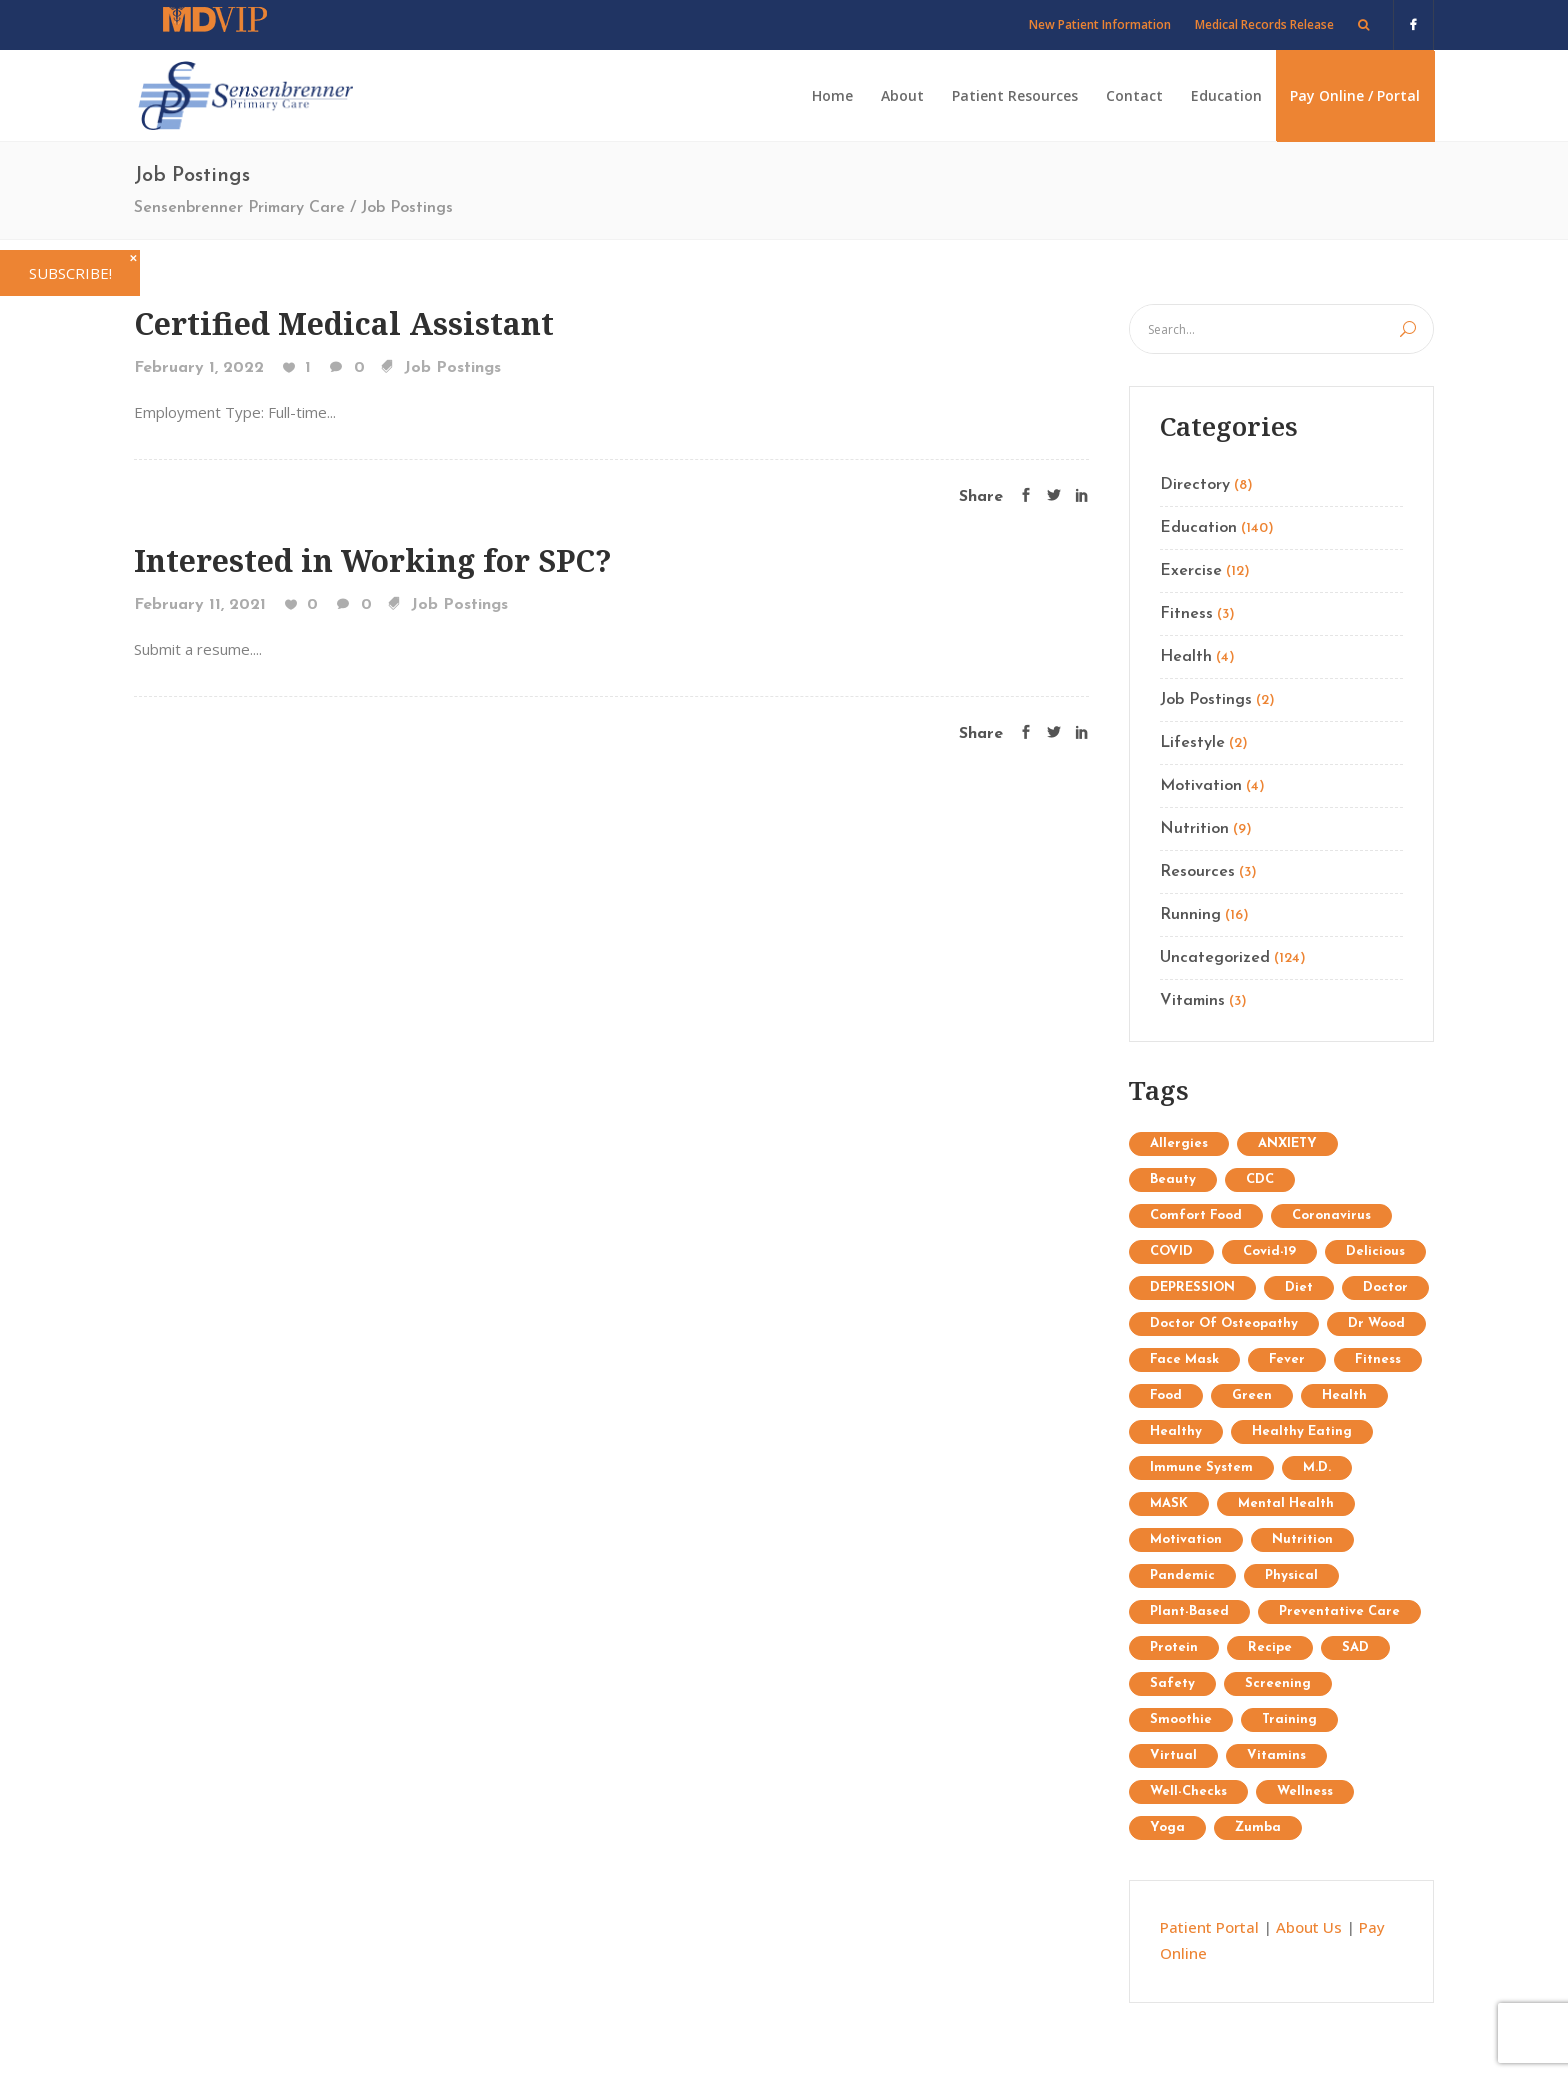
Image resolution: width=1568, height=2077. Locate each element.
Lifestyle (1192, 743)
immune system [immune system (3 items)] (1201, 1467)
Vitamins (1192, 1001)
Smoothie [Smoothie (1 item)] (1181, 1719)
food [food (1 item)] (1166, 1395)
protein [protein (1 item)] (1174, 1647)
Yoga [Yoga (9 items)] (1167, 1827)
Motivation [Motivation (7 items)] (1186, 1539)
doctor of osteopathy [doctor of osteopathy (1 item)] (1224, 1323)
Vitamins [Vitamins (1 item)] (1276, 1755)
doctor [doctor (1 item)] (1385, 1287)
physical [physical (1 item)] (1291, 1575)
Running (1190, 915)
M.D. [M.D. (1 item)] (1317, 1467)
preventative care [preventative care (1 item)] (1339, 1611)
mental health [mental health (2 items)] (1286, 1503)
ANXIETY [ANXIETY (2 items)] (1287, 1143)
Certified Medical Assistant (344, 323)
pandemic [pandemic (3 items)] (1182, 1575)
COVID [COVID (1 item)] (1171, 1251)
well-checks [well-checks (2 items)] (1188, 1791)
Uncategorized (1215, 958)
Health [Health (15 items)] (1344, 1395)
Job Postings (452, 368)
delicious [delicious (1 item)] (1375, 1251)
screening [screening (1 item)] (1278, 1683)
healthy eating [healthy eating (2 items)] (1302, 1431)
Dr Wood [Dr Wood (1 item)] (1376, 1323)
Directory (1195, 485)
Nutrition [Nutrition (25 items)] (1302, 1539)
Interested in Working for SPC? (373, 560)
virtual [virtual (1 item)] (1173, 1755)
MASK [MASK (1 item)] (1169, 1503)
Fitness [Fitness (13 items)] (1378, 1359)
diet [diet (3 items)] (1299, 1287)
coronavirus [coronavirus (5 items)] (1331, 1215)
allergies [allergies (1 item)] (1179, 1143)
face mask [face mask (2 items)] (1184, 1359)
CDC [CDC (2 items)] (1260, 1179)
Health (1186, 657)
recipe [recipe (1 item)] (1270, 1647)
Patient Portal (1209, 1927)
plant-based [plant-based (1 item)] (1189, 1611)
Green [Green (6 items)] (1252, 1395)
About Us (1309, 1927)
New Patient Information (1100, 24)
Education (1198, 528)
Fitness (1186, 614)
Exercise (1191, 571)
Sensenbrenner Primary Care (239, 208)
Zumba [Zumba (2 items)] (1258, 1827)
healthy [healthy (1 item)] (1176, 1431)
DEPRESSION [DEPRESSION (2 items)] (1192, 1287)
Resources (1197, 872)
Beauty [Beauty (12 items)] (1173, 1179)
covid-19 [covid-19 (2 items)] (1269, 1251)
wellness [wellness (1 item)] (1305, 1791)
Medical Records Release (1264, 24)
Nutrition (1194, 829)
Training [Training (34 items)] (1289, 1719)
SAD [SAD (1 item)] (1355, 1647)
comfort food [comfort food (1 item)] (1196, 1215)
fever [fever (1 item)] (1287, 1359)
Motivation (1201, 786)
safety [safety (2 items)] (1172, 1683)
